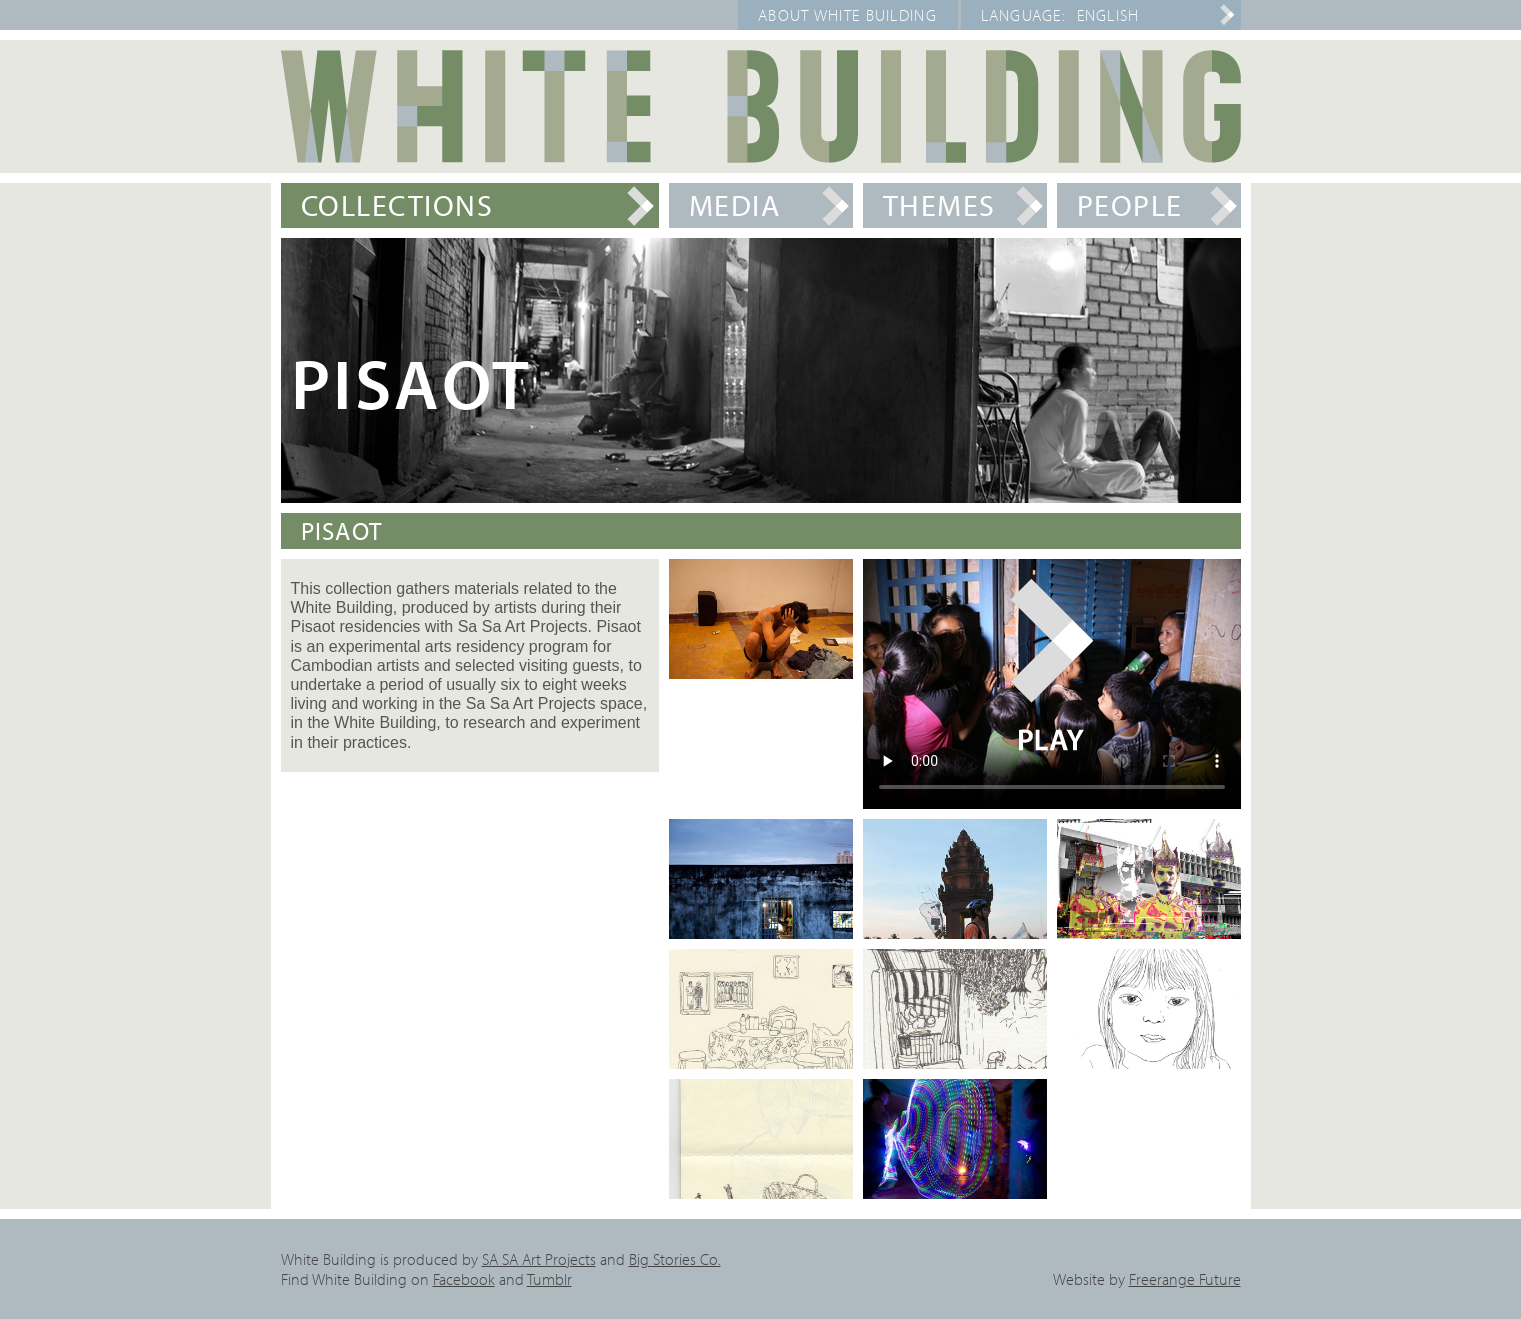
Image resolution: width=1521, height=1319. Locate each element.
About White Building (847, 15)
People (1130, 205)
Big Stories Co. (675, 1259)
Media (735, 205)
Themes (939, 205)
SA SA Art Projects (539, 1259)
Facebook (464, 1279)
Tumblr (549, 1279)
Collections (397, 205)
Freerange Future (1185, 1279)
